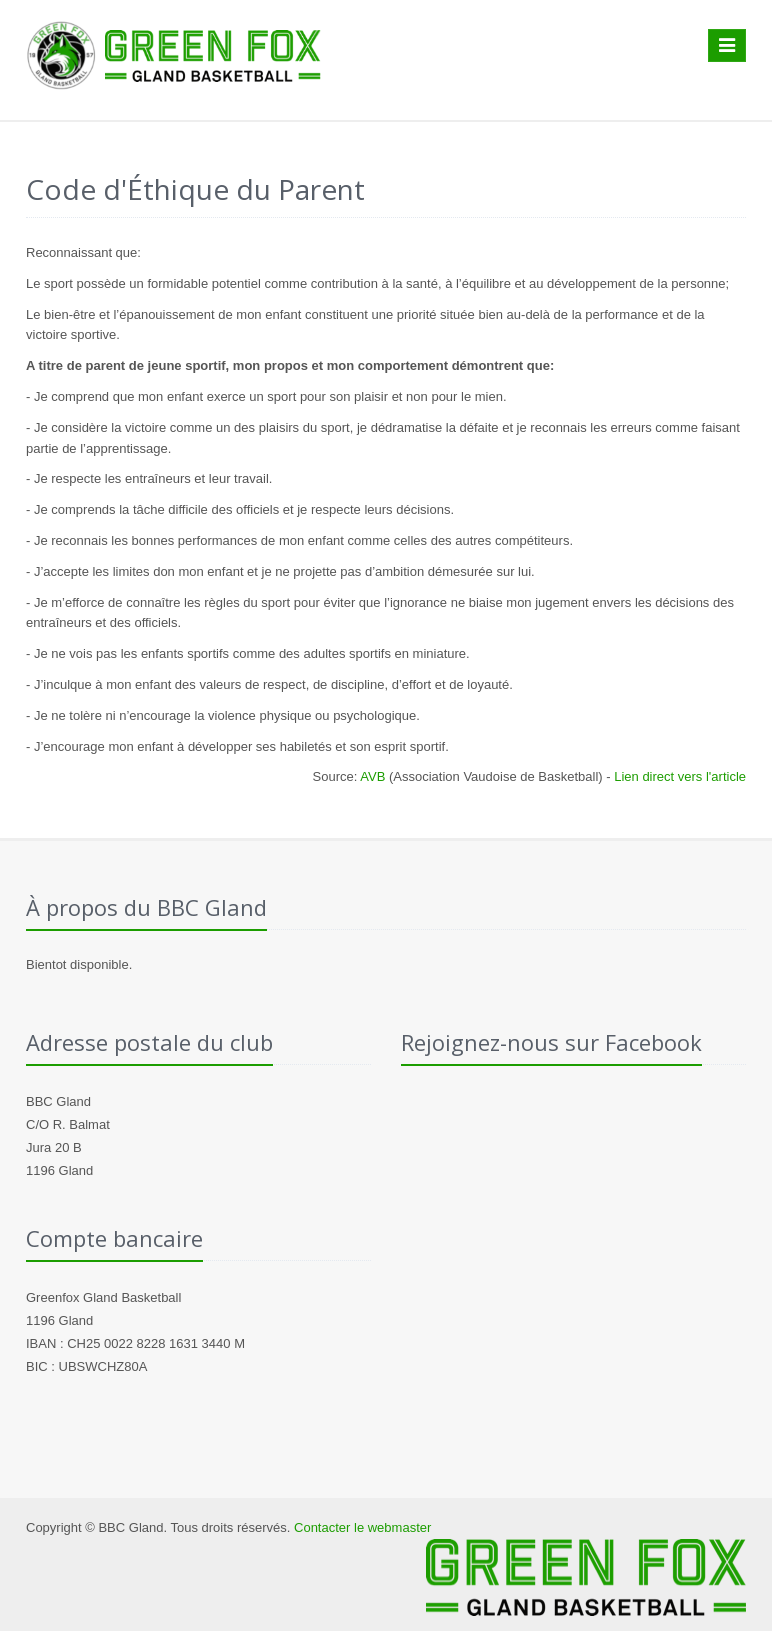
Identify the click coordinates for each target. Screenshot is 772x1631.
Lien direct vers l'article (680, 776)
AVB (372, 776)
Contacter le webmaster (362, 1527)
